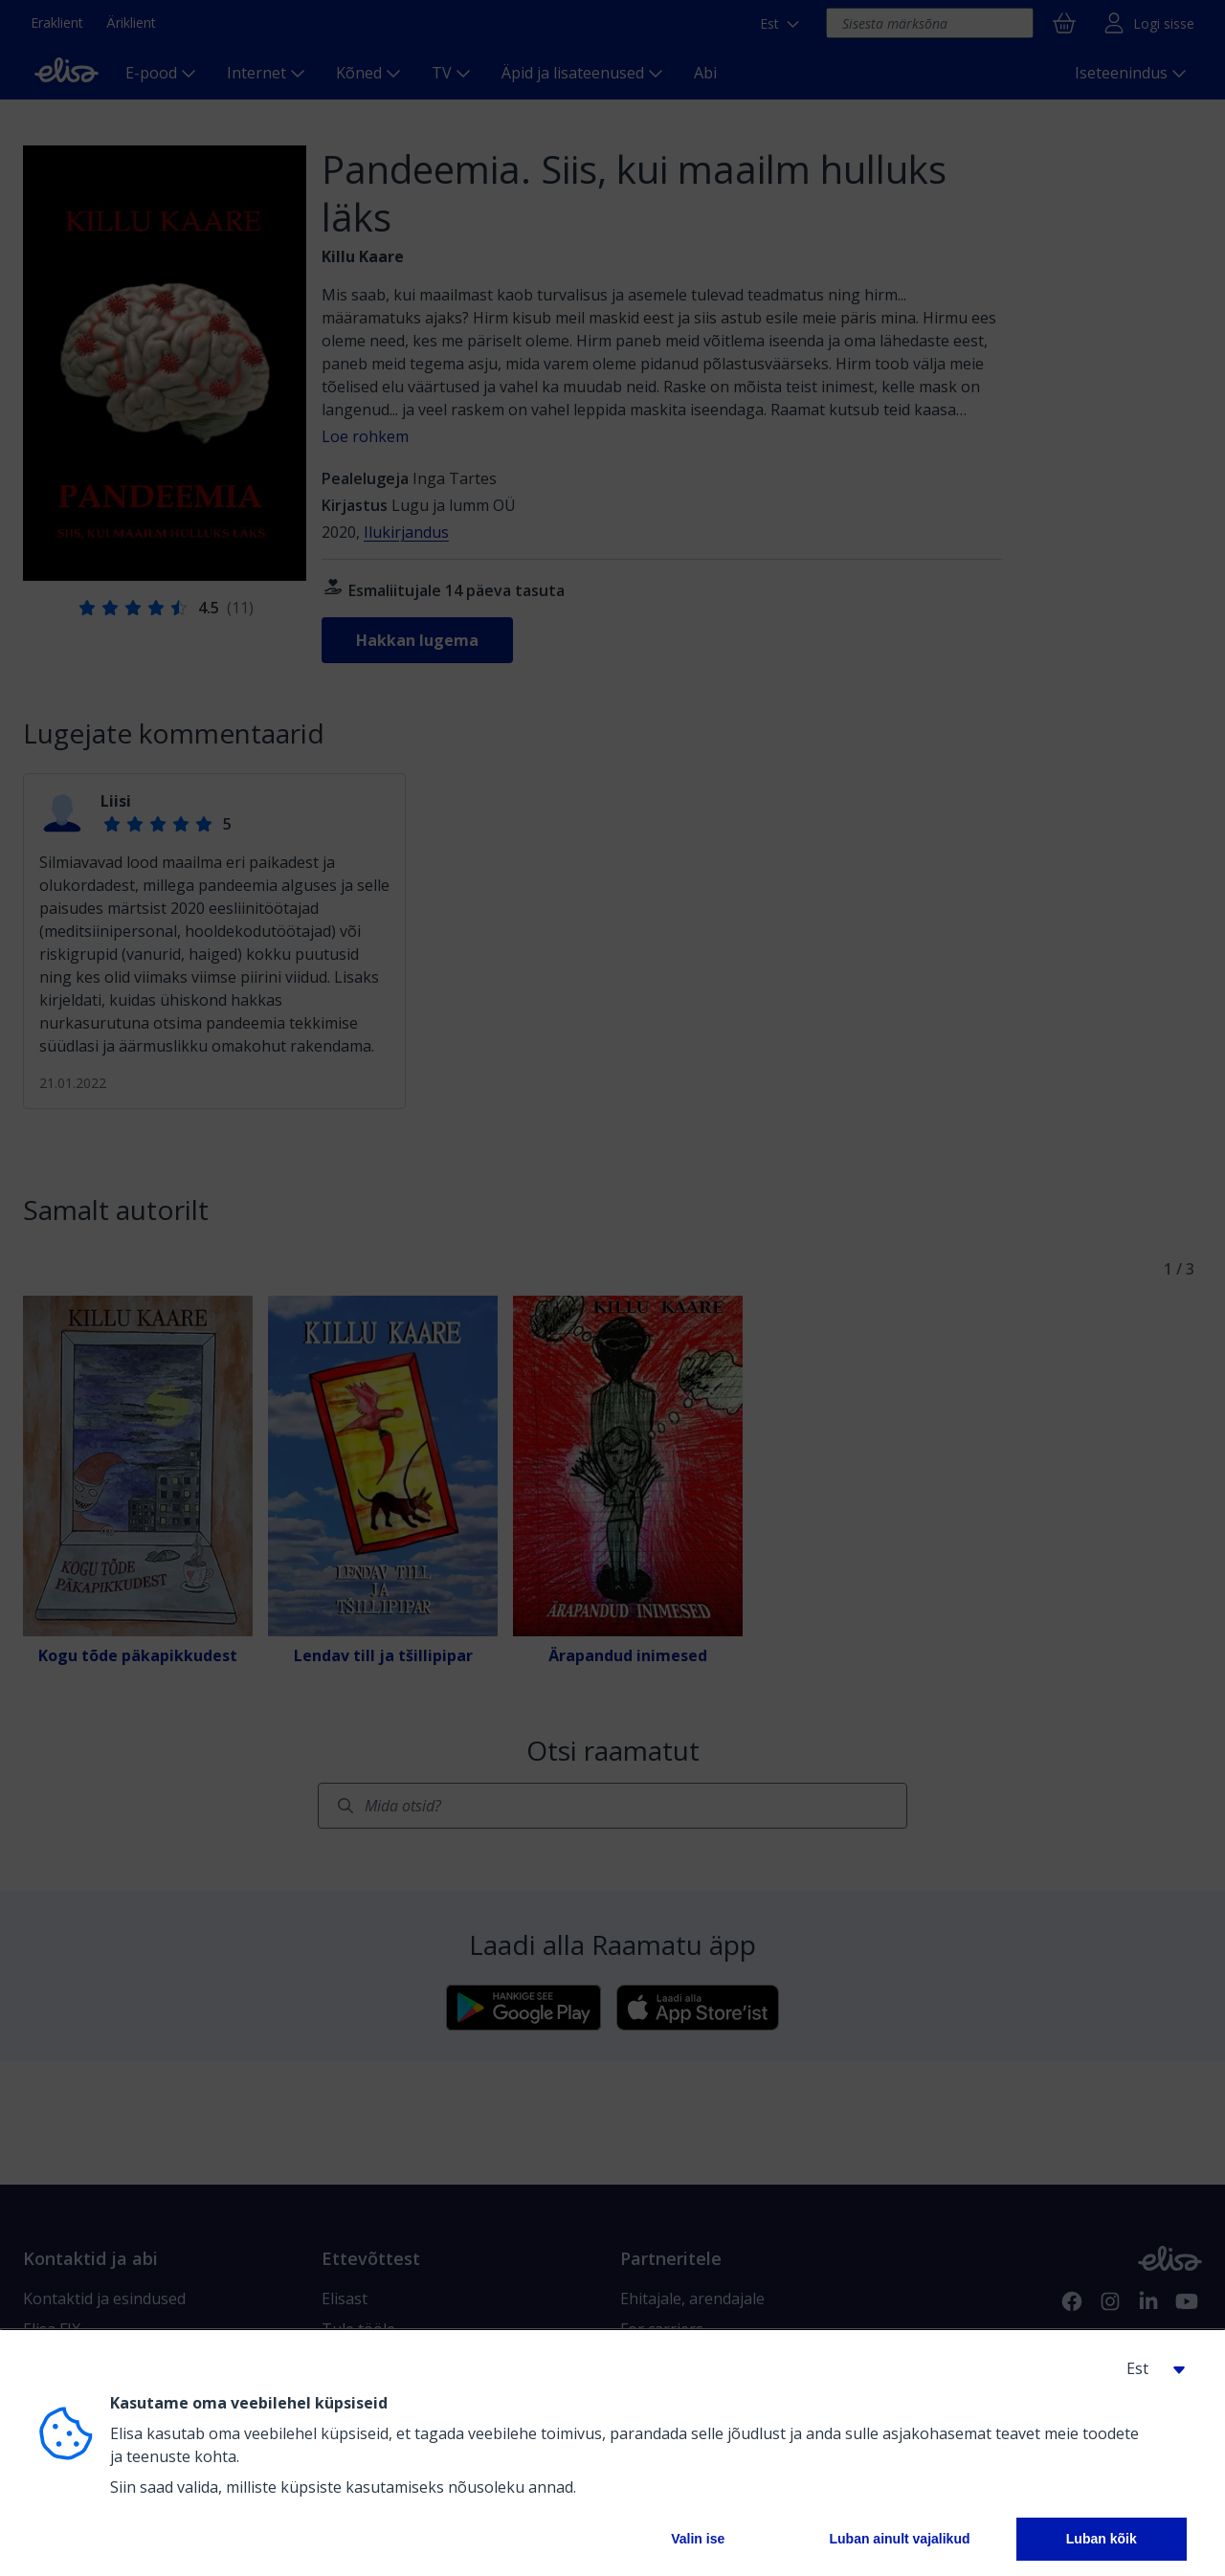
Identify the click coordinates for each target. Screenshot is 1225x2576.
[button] (1148, 2368)
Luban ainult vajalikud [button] (899, 2538)
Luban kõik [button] (1101, 2538)
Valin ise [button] (697, 2538)
